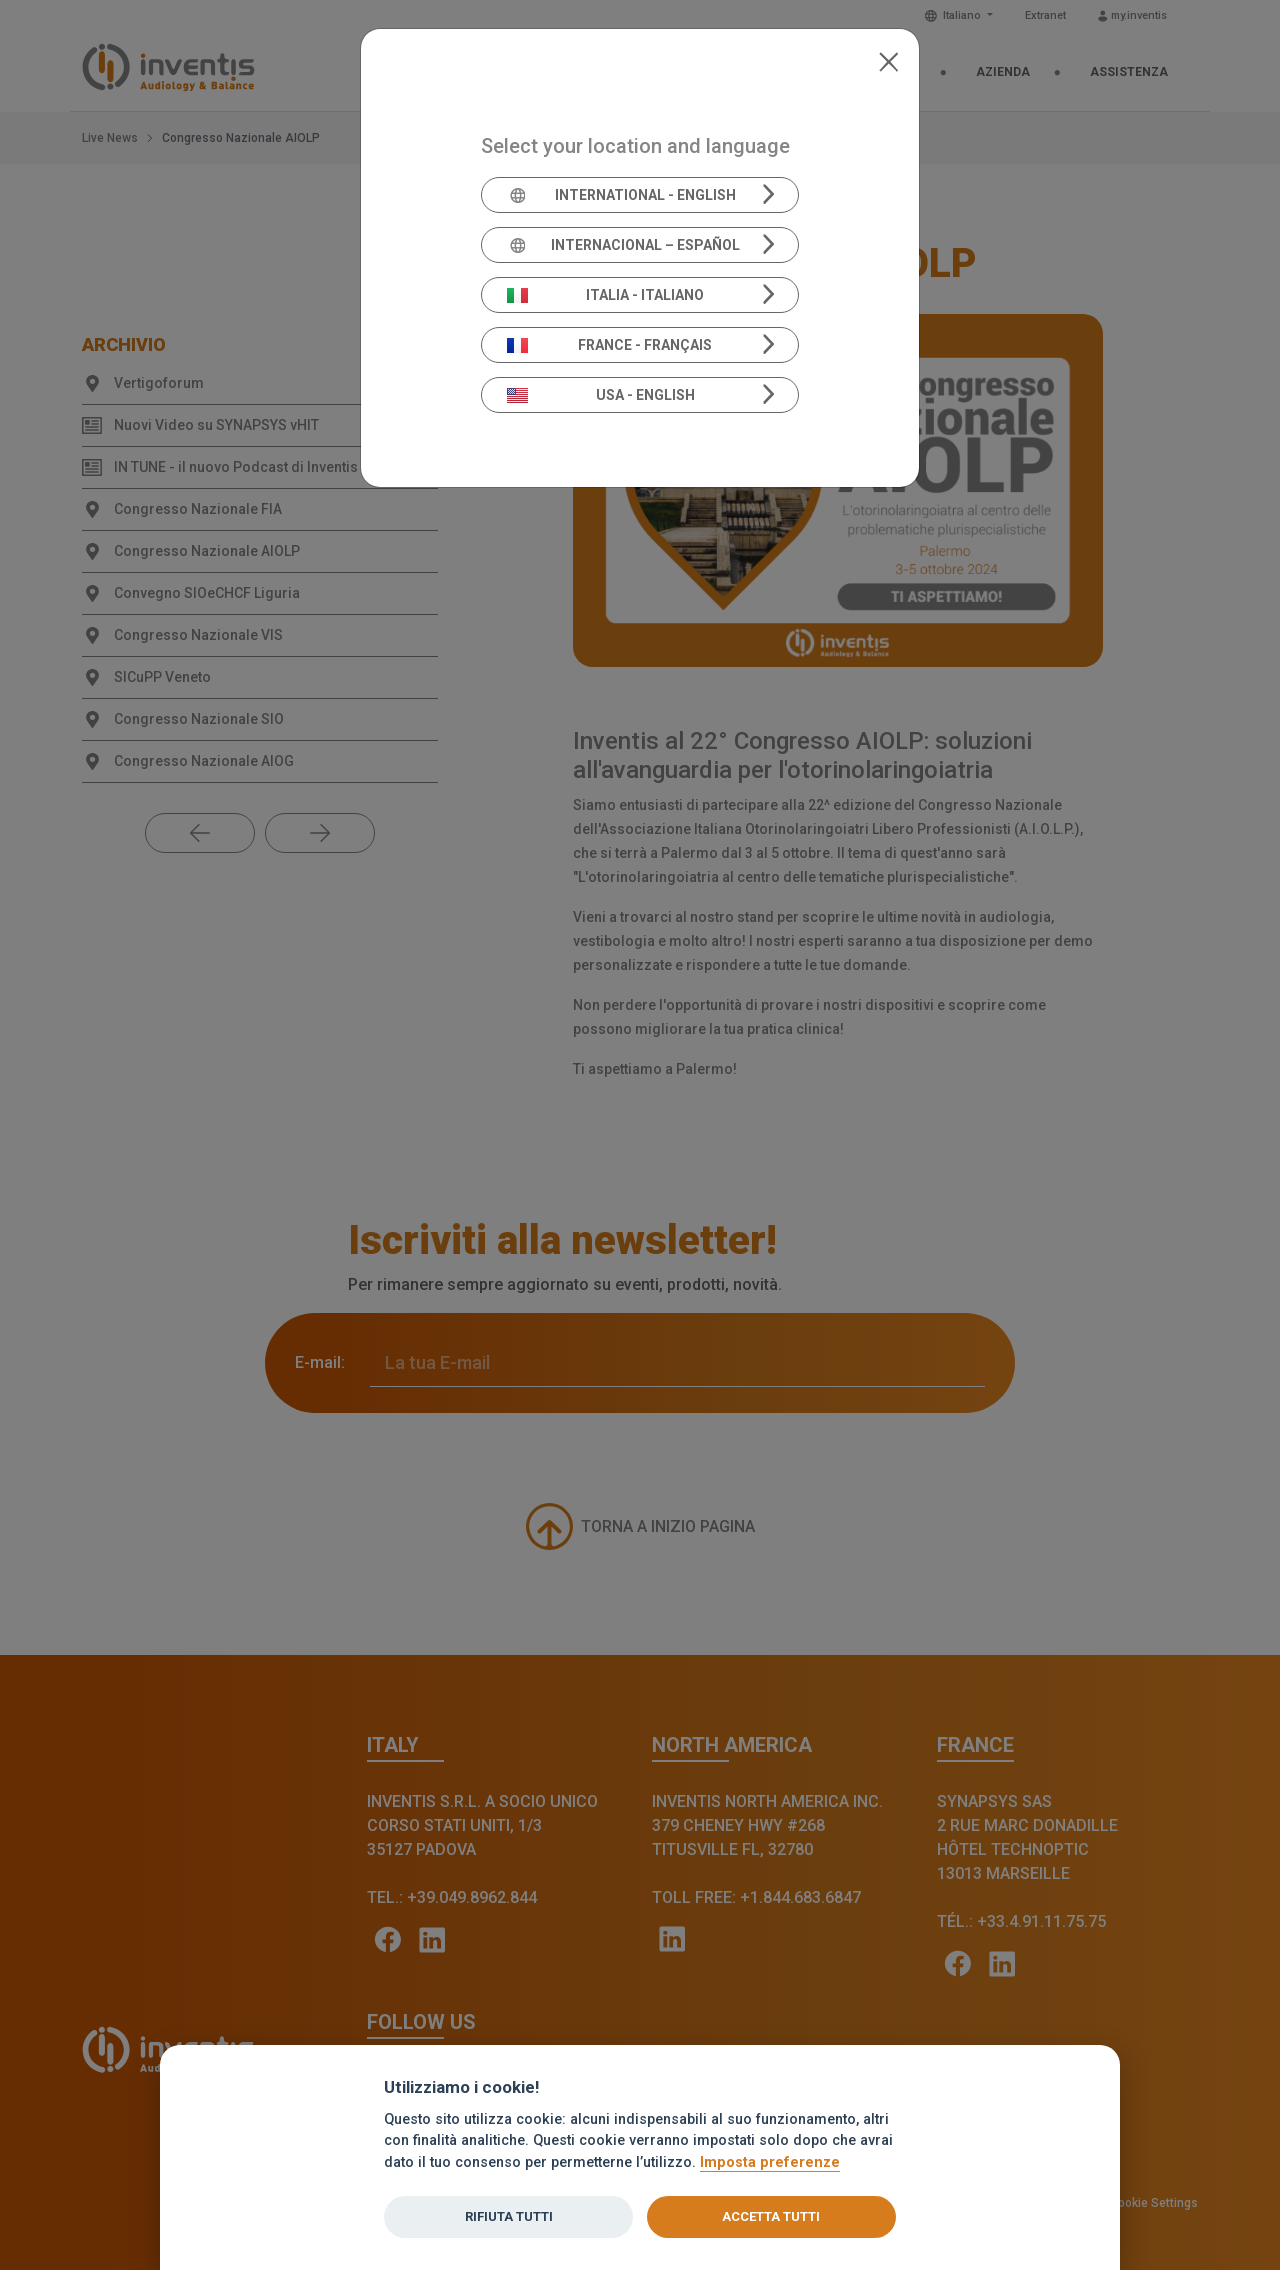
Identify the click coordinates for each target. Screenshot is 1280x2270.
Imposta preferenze (770, 2162)
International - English (621, 195)
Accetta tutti (771, 2216)
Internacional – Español (623, 245)
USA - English (601, 395)
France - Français (610, 345)
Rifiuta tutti (509, 2216)
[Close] (888, 60)
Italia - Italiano (606, 295)
